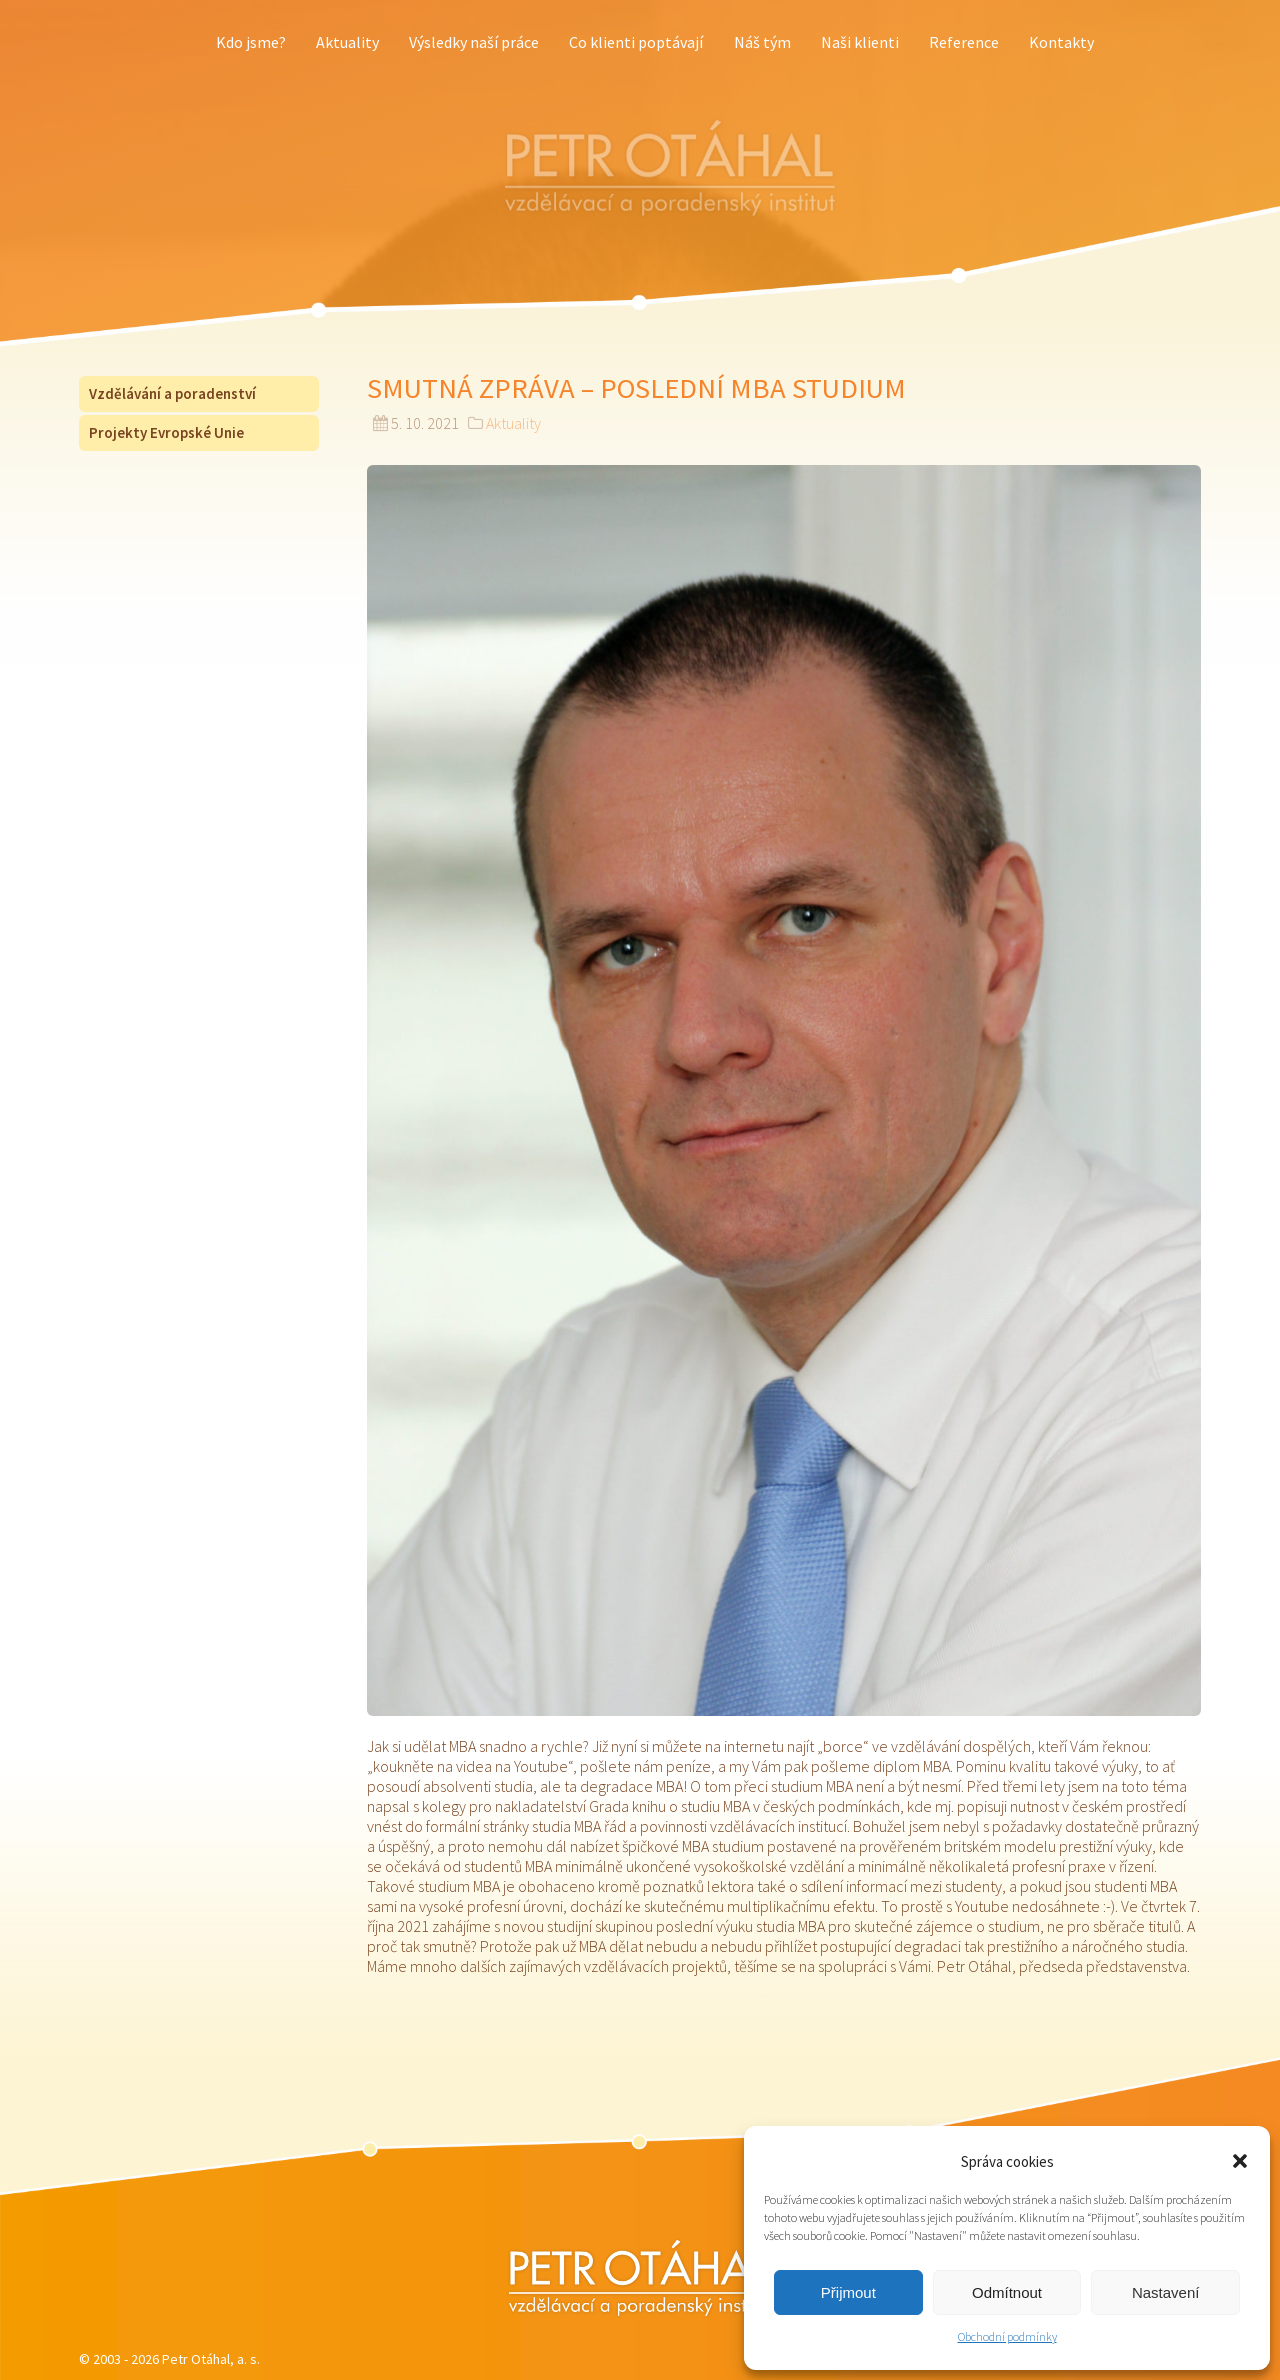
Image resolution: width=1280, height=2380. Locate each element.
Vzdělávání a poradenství (172, 393)
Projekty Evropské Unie (166, 432)
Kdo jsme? (251, 42)
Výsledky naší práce (474, 42)
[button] (1240, 2161)
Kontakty (1061, 42)
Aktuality (347, 42)
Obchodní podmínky (1007, 2336)
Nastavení (1166, 2292)
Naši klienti (860, 42)
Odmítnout (1007, 2292)
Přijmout (848, 2292)
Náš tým (762, 42)
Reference (964, 42)
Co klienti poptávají (636, 42)
